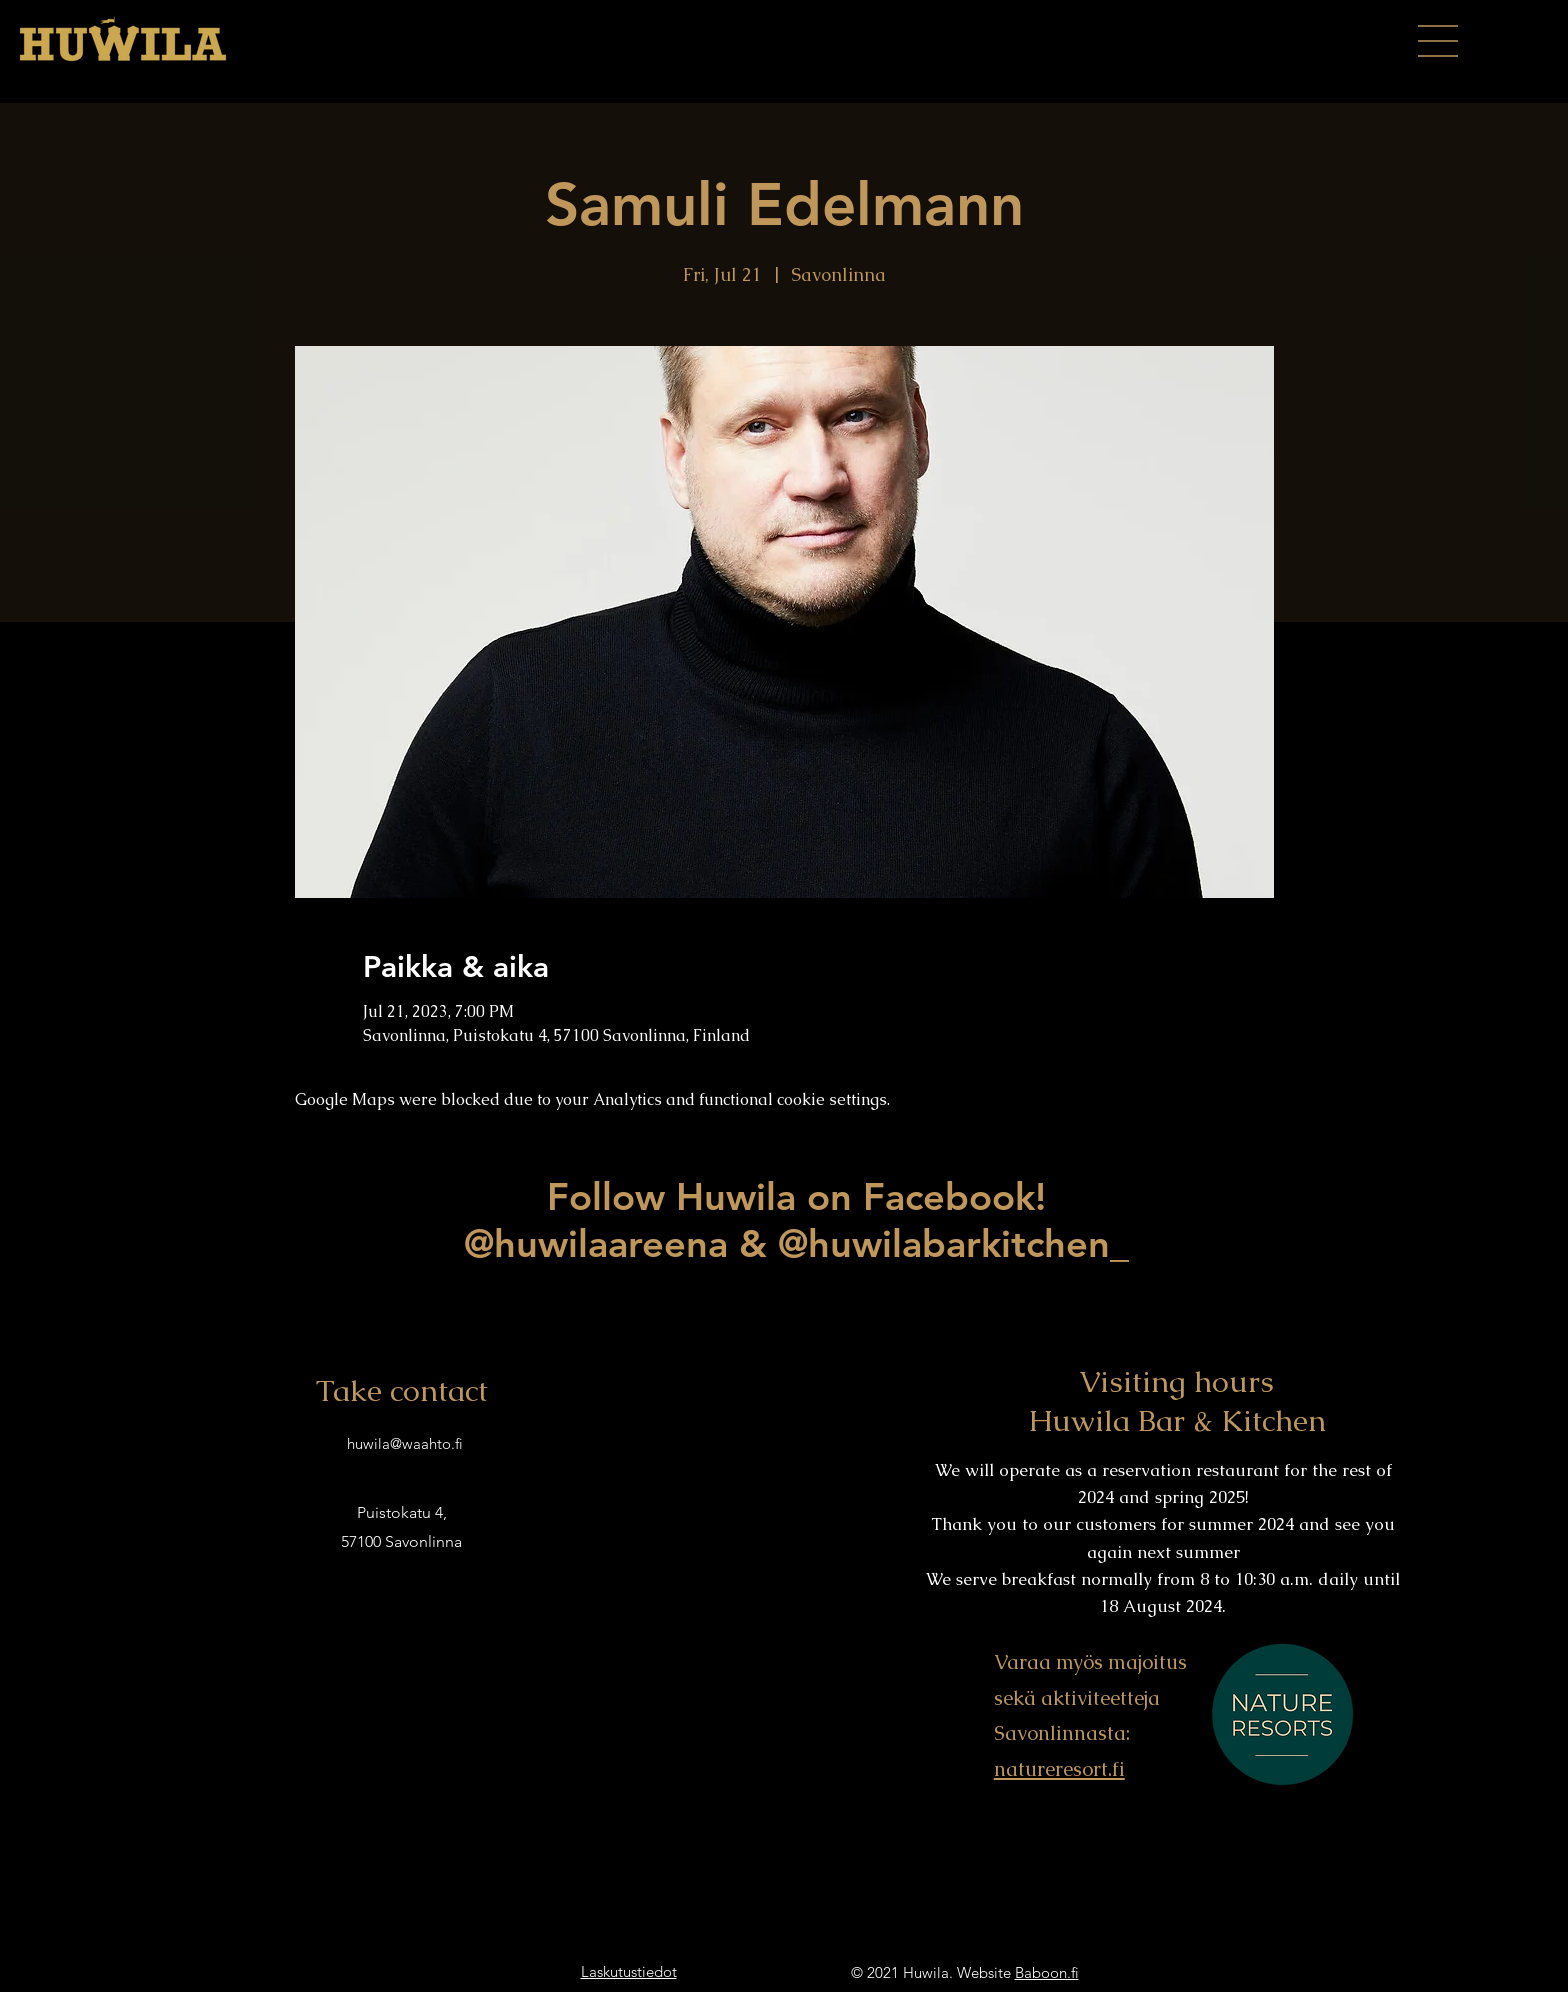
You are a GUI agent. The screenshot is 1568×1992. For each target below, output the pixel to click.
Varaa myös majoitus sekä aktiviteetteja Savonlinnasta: (1090, 1697)
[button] (1438, 41)
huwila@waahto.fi (405, 1443)
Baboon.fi (1047, 1972)
